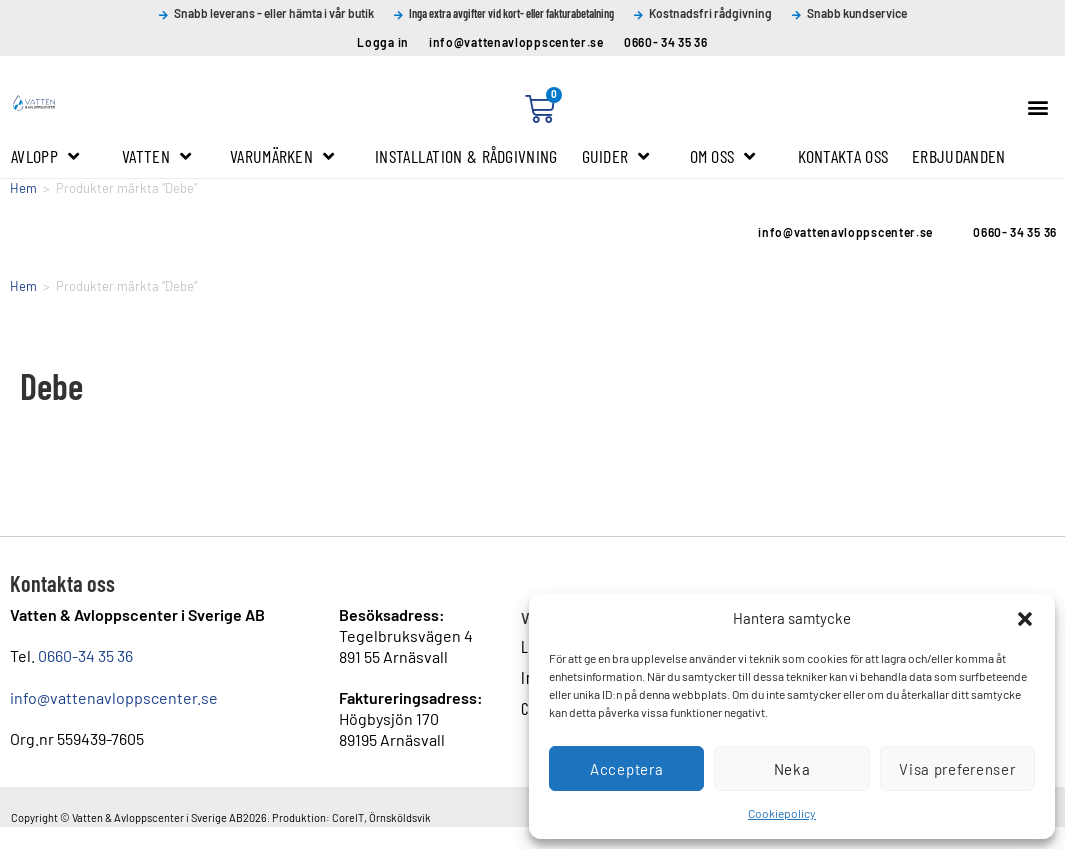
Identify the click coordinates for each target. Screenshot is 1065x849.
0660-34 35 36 (85, 655)
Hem (23, 188)
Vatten (156, 156)
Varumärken (282, 156)
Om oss (723, 156)
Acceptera (626, 769)
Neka (792, 769)
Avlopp (45, 156)
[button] (1025, 619)
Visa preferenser (957, 769)
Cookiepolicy (782, 813)
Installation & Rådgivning (466, 156)
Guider (616, 156)
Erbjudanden (958, 156)
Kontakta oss (843, 156)
